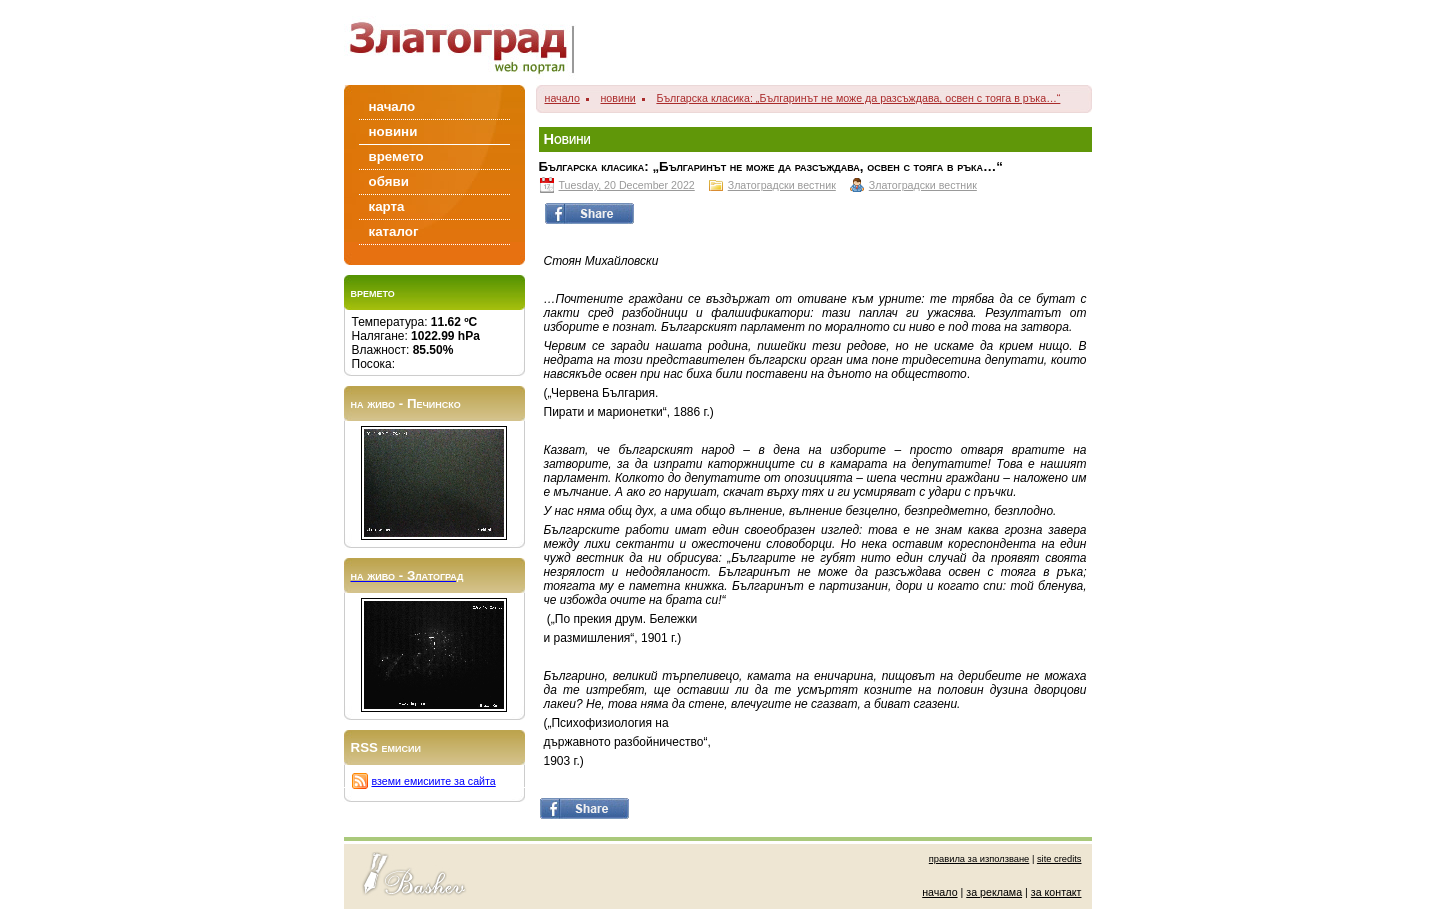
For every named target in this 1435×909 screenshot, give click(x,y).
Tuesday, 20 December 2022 (627, 185)
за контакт (1056, 892)
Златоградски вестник (782, 185)
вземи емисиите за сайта (434, 781)
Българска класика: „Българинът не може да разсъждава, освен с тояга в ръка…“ (858, 98)
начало (562, 98)
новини (617, 98)
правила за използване (979, 859)
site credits (1059, 859)
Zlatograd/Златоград (468, 42)
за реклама (994, 892)
